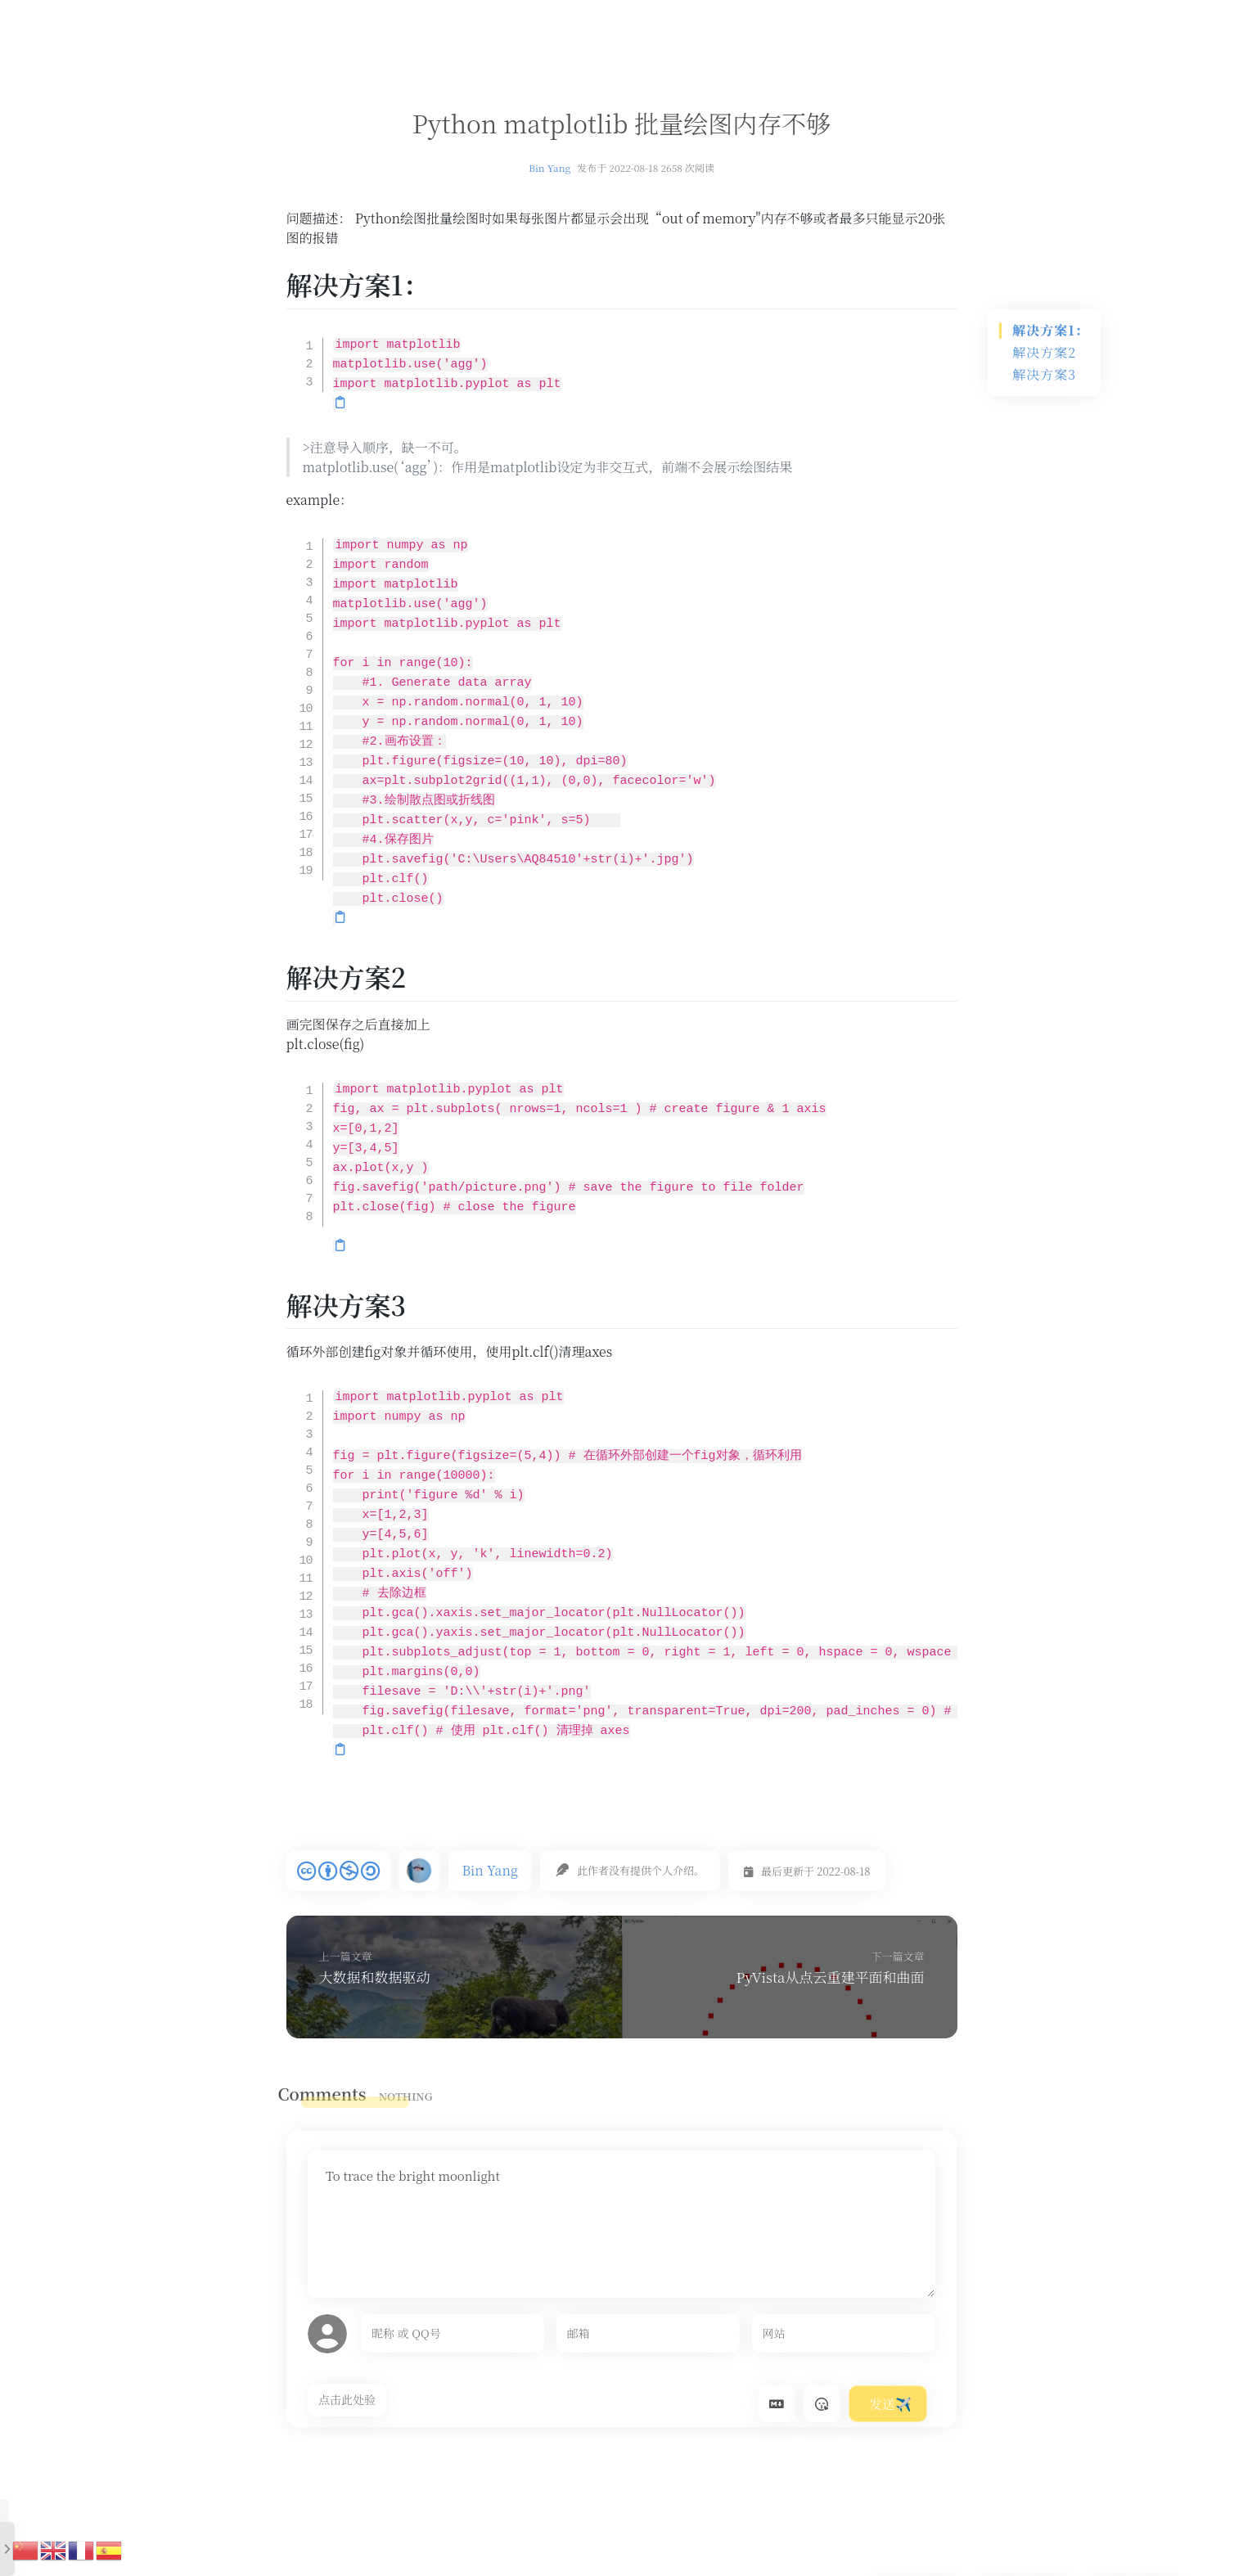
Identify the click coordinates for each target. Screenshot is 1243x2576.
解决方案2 (1044, 352)
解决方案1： (1050, 330)
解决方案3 (1044, 374)
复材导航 (574, 18)
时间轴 (696, 18)
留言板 (638, 18)
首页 (447, 18)
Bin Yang (549, 167)
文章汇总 (504, 18)
